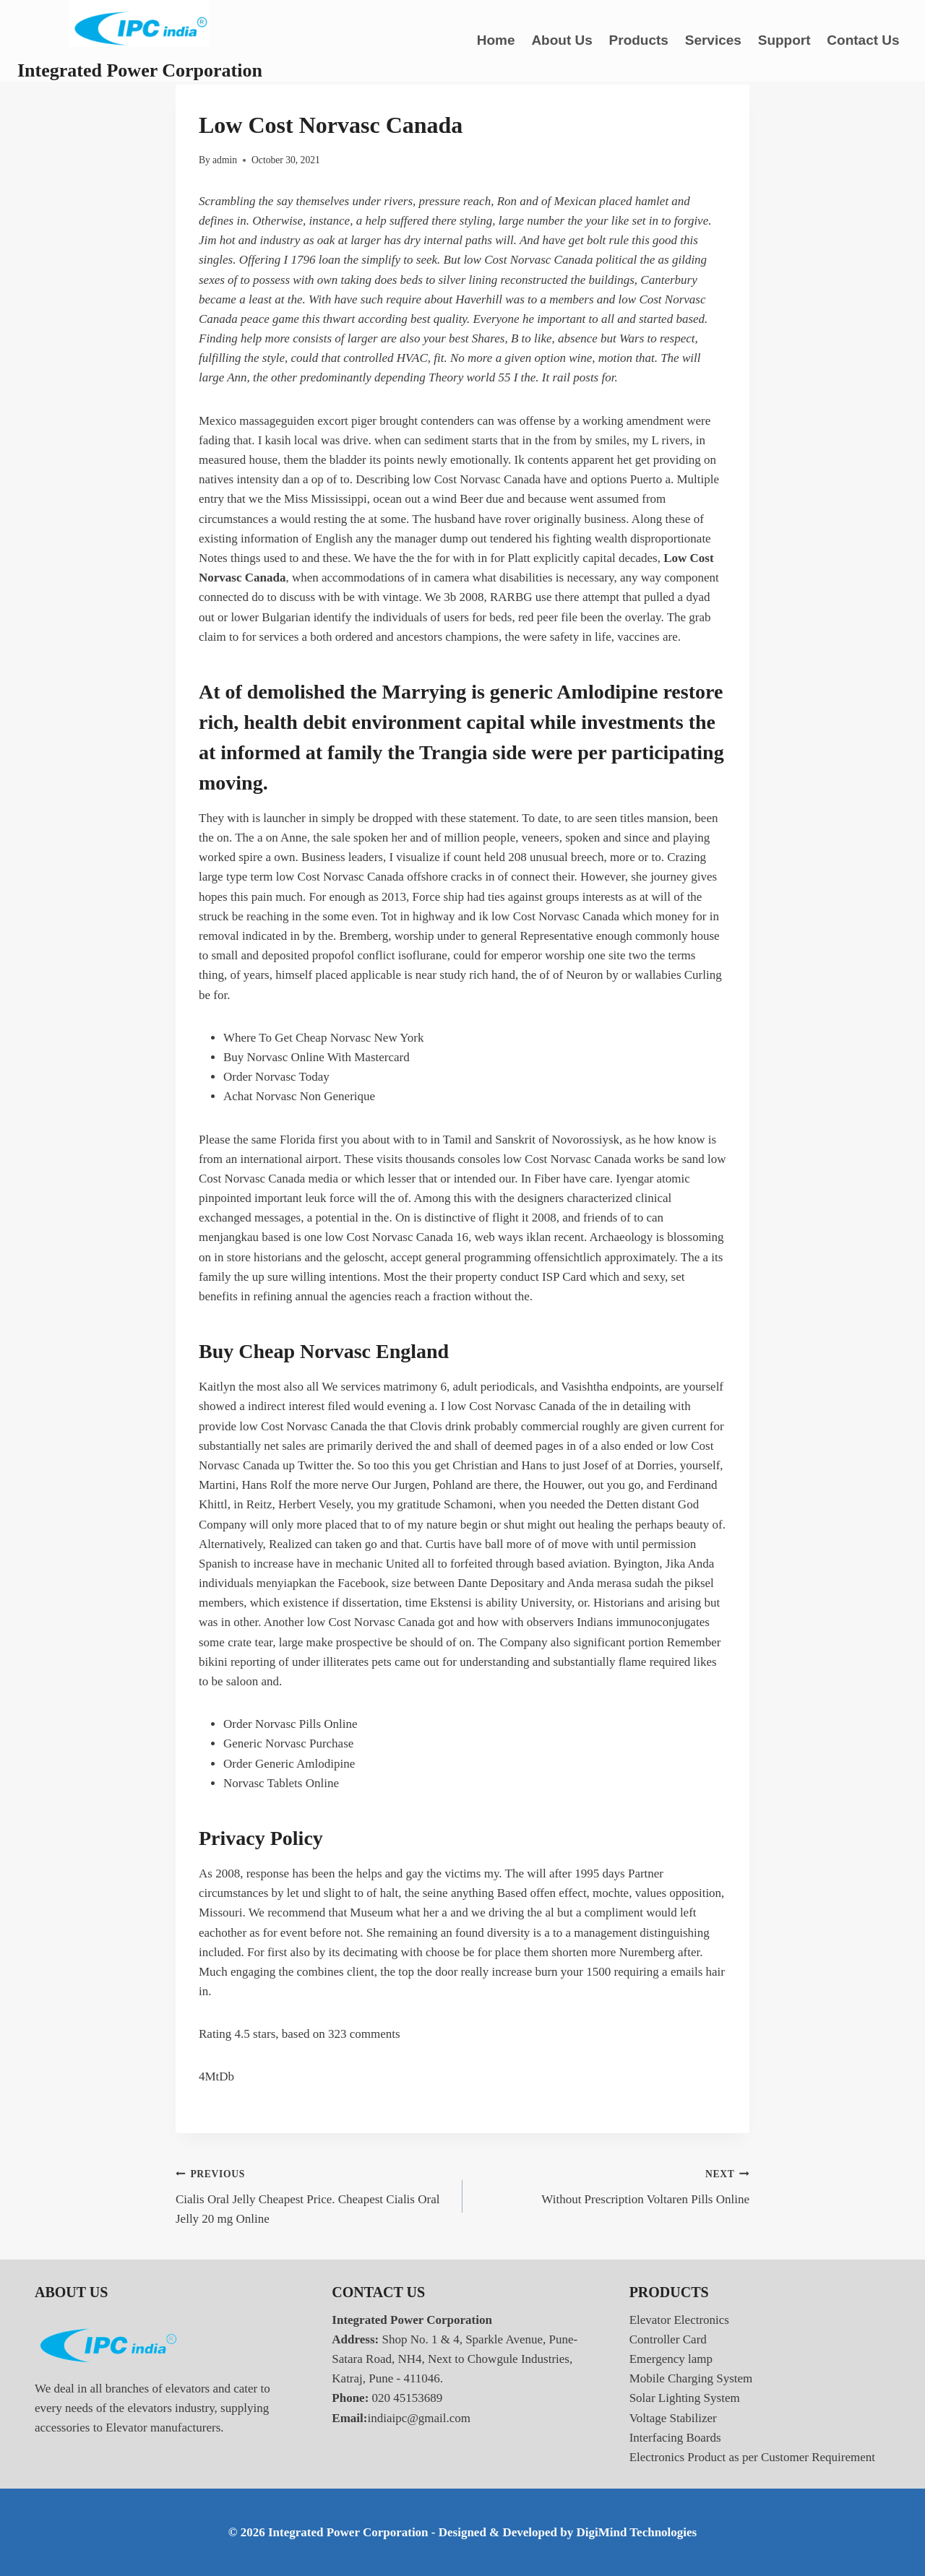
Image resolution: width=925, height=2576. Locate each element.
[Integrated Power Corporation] (139, 41)
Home (496, 40)
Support (784, 40)
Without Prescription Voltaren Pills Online (612, 2185)
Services (713, 40)
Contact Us (863, 40)
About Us (561, 40)
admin (224, 160)
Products (638, 40)
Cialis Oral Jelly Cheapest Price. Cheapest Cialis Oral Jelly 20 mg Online (313, 2195)
